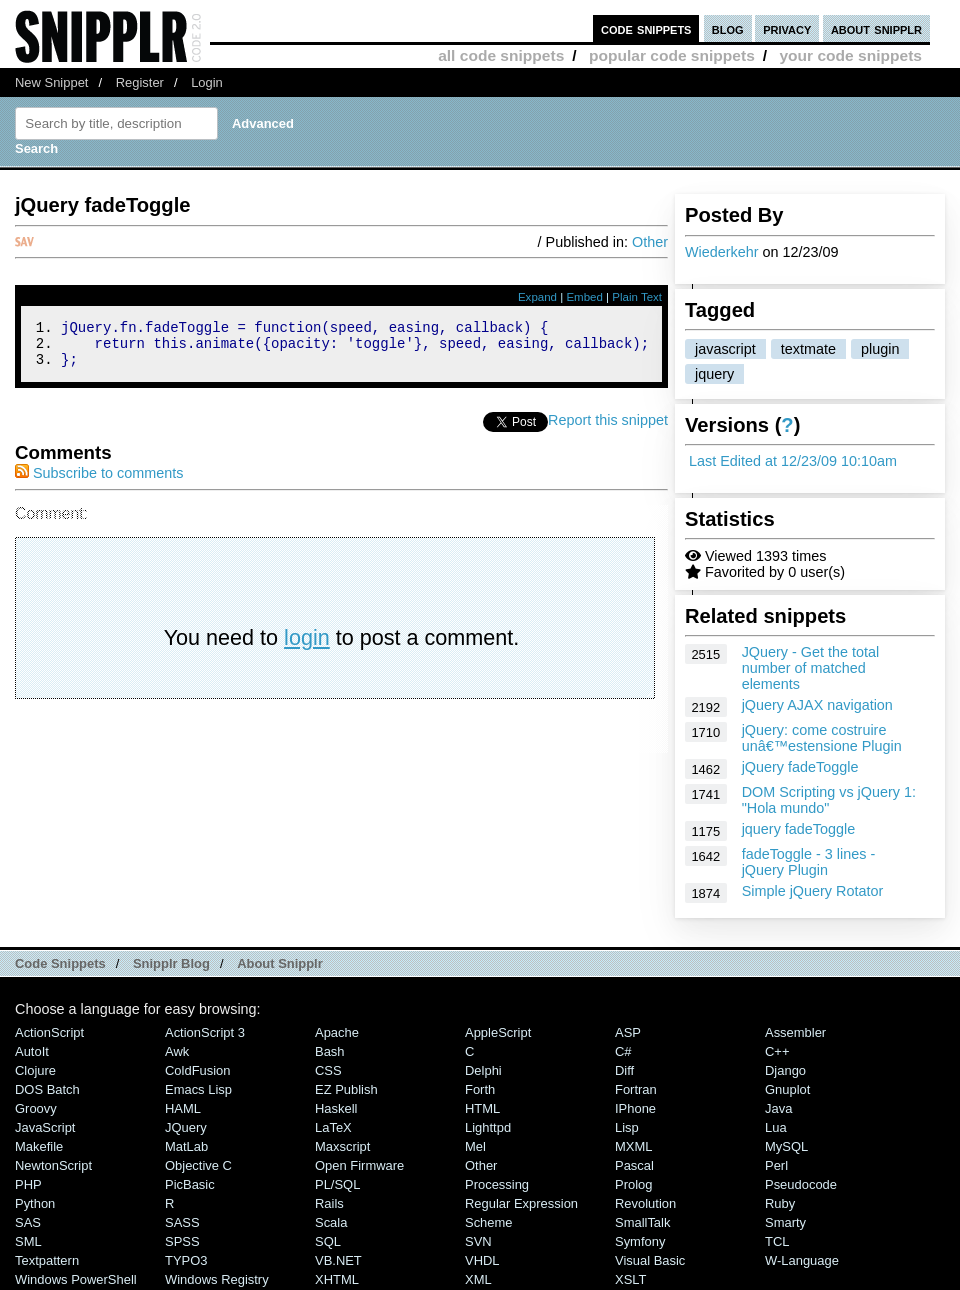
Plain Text (637, 297)
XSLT (630, 1279)
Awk (177, 1051)
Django (785, 1070)
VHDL (482, 1260)
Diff (624, 1070)
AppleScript (498, 1032)
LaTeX (333, 1127)
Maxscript (342, 1146)
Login (207, 82)
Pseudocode (801, 1184)
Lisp (627, 1127)
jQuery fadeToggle (800, 767)
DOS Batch (47, 1089)
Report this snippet (608, 429)
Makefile (39, 1146)
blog (728, 28)
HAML (183, 1108)
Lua (776, 1127)
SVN (478, 1241)
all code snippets (501, 55)
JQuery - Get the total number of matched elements (811, 668)
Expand (537, 297)
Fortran (636, 1089)
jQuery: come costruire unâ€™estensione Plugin (822, 738)
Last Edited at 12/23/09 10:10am (793, 461)
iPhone (635, 1108)
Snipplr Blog (171, 963)
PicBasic (190, 1184)
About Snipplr (280, 963)
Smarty (785, 1222)
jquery (714, 374)
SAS (28, 1222)
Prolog (633, 1184)
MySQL (786, 1146)
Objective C (198, 1165)
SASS (182, 1222)
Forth (480, 1089)
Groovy (36, 1108)
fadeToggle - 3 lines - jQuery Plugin (809, 862)
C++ (777, 1051)
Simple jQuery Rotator (813, 891)
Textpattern (47, 1260)
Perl (776, 1165)
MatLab (186, 1146)
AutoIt (32, 1051)
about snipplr (876, 28)
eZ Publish (346, 1089)
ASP (628, 1032)
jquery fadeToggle (799, 829)
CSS (328, 1070)
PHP (28, 1184)
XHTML (337, 1279)
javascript (725, 349)
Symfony (640, 1241)
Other (650, 242)
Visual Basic (650, 1260)
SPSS (182, 1241)
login (307, 646)
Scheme (489, 1222)
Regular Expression (521, 1203)
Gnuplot (787, 1089)
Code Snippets (60, 963)
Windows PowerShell (76, 1279)
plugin (880, 349)
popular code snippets (672, 55)
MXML (633, 1146)
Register (140, 82)
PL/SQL (337, 1184)
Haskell (336, 1108)
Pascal (634, 1165)
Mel (475, 1146)
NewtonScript (53, 1165)
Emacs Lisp (198, 1089)
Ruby (780, 1203)
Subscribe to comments (99, 482)
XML (478, 1279)
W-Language (802, 1260)
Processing (497, 1184)
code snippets (646, 28)
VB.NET (338, 1260)
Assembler (795, 1032)
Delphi (483, 1070)
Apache (337, 1032)
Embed (584, 297)
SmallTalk (642, 1222)
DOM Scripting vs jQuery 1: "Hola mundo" (829, 800)
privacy (787, 28)
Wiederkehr (722, 252)
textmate (808, 349)
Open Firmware (359, 1165)
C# (623, 1051)
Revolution (645, 1203)
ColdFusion (198, 1070)
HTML (482, 1108)
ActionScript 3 (205, 1032)
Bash (330, 1051)
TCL (777, 1241)
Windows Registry (217, 1279)
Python (35, 1203)
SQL (328, 1241)
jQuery (186, 1127)
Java (778, 1108)
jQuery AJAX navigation (817, 705)
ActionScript (49, 1032)
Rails (329, 1203)
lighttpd (488, 1127)
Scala (331, 1222)
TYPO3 (186, 1260)
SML (28, 1241)
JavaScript (45, 1127)
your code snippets (850, 55)
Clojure (35, 1070)
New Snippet (51, 82)
